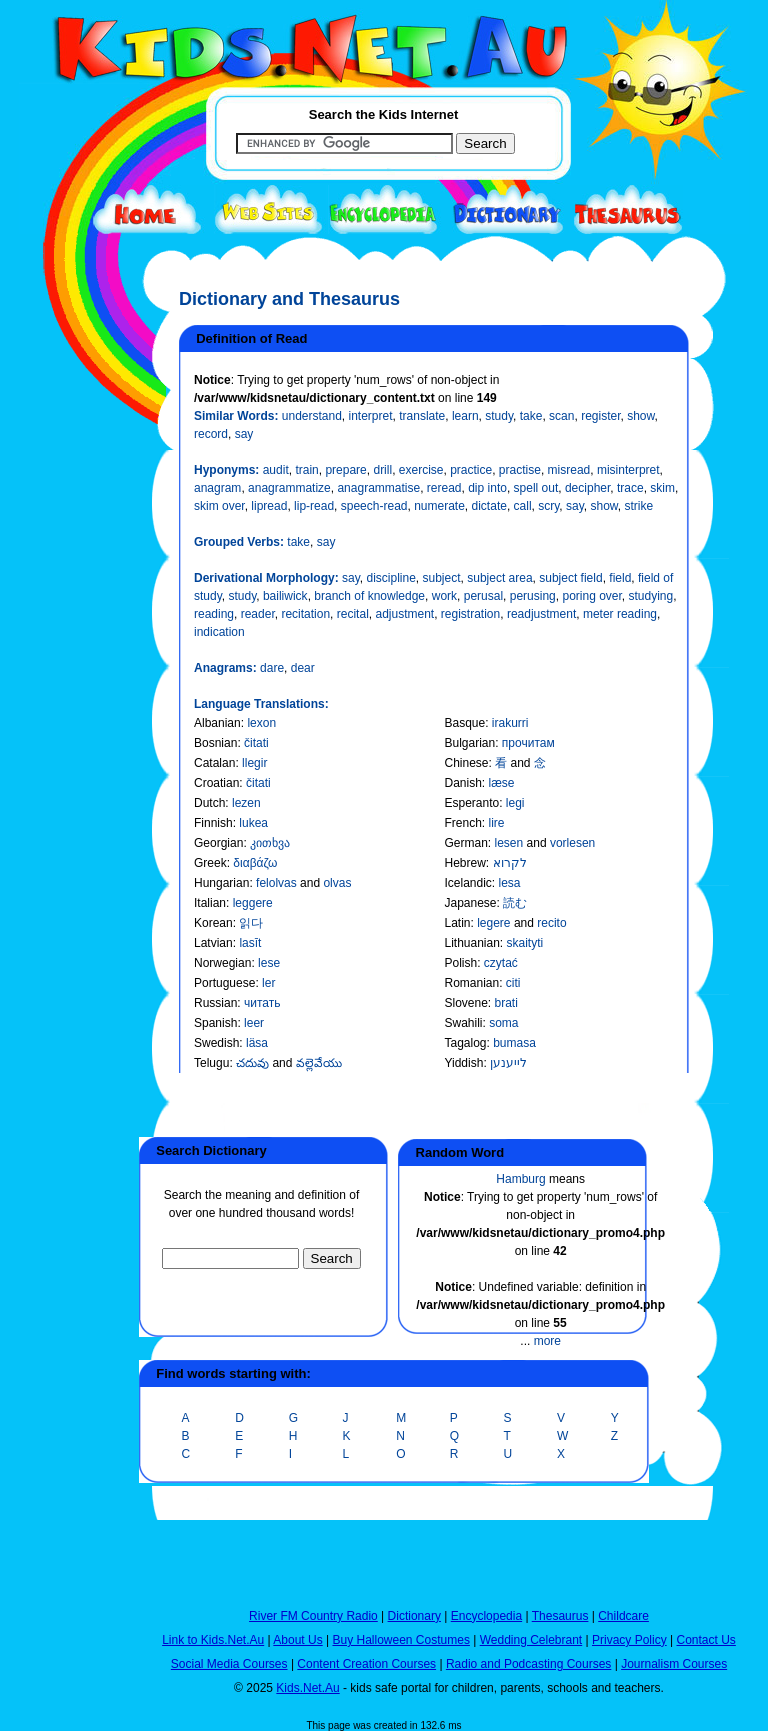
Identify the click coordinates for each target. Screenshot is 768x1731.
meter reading (620, 614)
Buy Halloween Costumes (400, 1640)
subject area (499, 578)
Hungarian (221, 883)
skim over (219, 506)
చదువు (254, 1063)
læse (502, 783)
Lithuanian (471, 943)
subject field (570, 578)
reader (258, 614)
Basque (464, 723)
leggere (253, 903)
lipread (269, 506)
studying (651, 596)
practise (520, 470)
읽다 (251, 923)
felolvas (278, 883)
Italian (210, 903)
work (444, 596)
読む (515, 903)
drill (382, 470)
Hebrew (464, 863)
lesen (511, 843)
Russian (215, 1003)
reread (444, 488)
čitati (256, 743)
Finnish (213, 823)
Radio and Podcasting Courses (528, 1664)
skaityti (525, 943)
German (465, 843)
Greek (210, 863)
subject (442, 578)
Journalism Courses (674, 1664)
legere (495, 923)
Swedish (216, 1043)
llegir (254, 763)
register (600, 416)
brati (506, 1003)
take (531, 416)
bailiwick (285, 596)
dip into (487, 488)
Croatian (216, 783)
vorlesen (572, 843)
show (640, 416)
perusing (533, 596)
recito (551, 923)
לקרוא (510, 863)
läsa (257, 1043)
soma (503, 1023)
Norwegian (222, 963)
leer (254, 1023)
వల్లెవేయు (319, 1063)
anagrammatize (289, 488)
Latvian (213, 943)
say (244, 434)
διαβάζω (255, 863)
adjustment (404, 614)
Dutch (209, 803)
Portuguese (224, 983)
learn (465, 416)
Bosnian (215, 743)
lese (269, 963)
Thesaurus (560, 1616)
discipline (390, 578)
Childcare (623, 1616)
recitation (305, 614)
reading (214, 614)
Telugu (211, 1063)
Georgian (218, 843)
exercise (421, 470)
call (523, 506)
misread (569, 470)
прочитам (528, 743)
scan (561, 416)
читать (262, 1003)
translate (422, 416)
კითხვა (270, 843)
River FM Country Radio (313, 1616)
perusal (483, 596)
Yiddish (463, 1063)
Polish (460, 963)
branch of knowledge (369, 596)
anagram (217, 488)
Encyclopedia (486, 1616)
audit (276, 470)
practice (471, 470)
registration (470, 614)
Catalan (214, 763)
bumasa (514, 1043)
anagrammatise (378, 488)
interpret (371, 416)
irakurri (510, 723)
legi (515, 803)
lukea (253, 823)
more (547, 1341)
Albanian (217, 723)
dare (272, 668)
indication (219, 632)
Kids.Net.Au (307, 1688)
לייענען (508, 1063)
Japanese (470, 903)
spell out (536, 488)
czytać (501, 963)
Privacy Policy (629, 1640)
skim (662, 488)
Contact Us (705, 1640)
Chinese (466, 763)
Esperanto (471, 803)
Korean (213, 923)
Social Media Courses (229, 1664)
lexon (261, 723)
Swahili (463, 1023)
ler (268, 983)
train (306, 470)
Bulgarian (469, 743)
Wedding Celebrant (531, 1640)
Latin (457, 923)
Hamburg (520, 1179)
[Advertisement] (69, 732)
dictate (489, 506)
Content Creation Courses (366, 1664)
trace (630, 488)
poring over (591, 596)
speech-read (374, 506)
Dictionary (414, 1616)
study (499, 416)
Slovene (465, 1003)
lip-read (314, 506)
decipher (587, 488)
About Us (297, 1640)
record (211, 434)
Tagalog (465, 1043)
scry (548, 506)
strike (639, 506)
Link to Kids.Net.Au (213, 1640)
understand (312, 416)
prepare (345, 470)
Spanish (215, 1023)
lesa (510, 883)
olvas (337, 883)
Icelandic (467, 883)
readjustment (541, 614)
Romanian (471, 983)
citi (513, 983)
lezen (246, 803)
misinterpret (628, 470)
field (620, 578)
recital (353, 614)
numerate (439, 506)
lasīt (250, 943)
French (462, 823)
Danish (462, 783)
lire (497, 823)
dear (303, 668)
